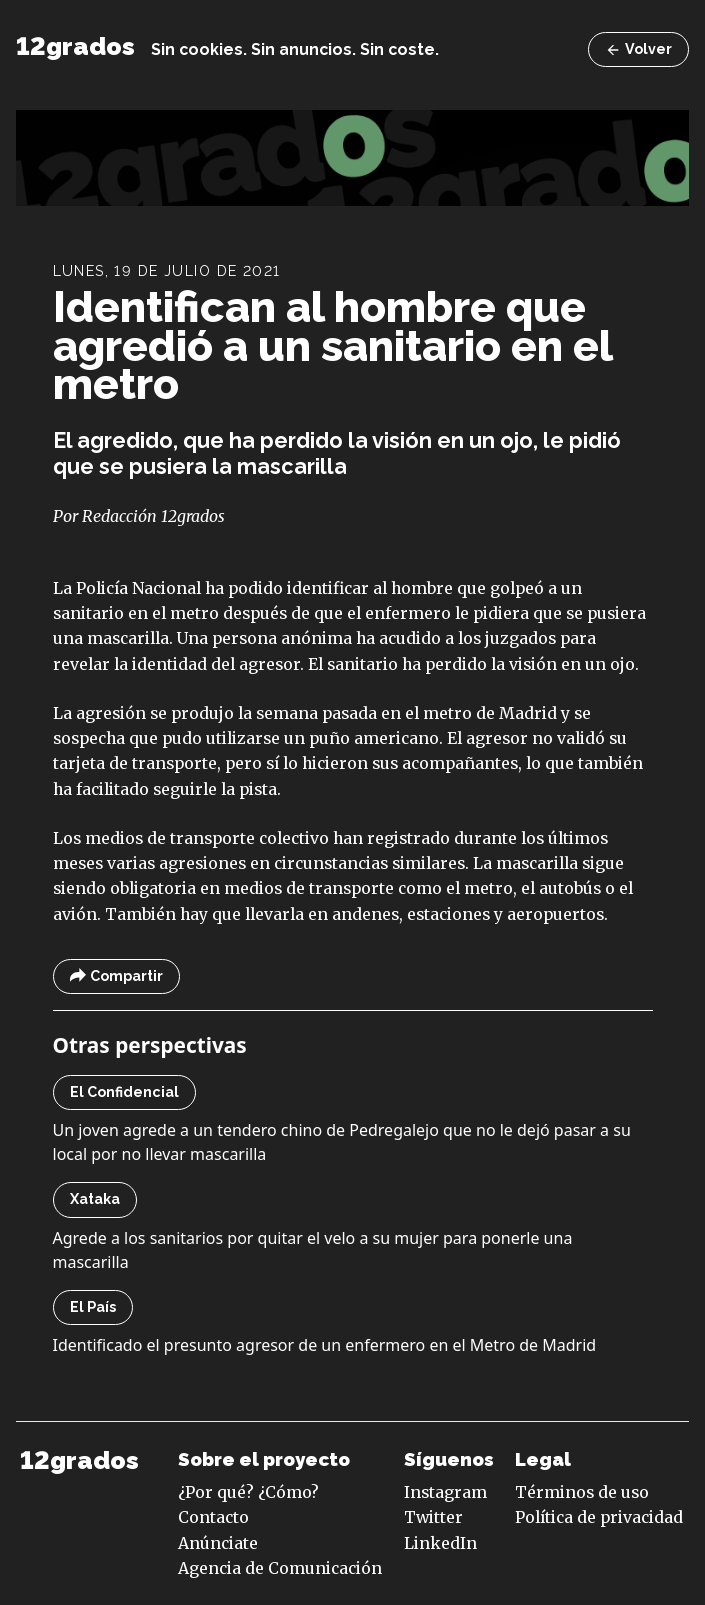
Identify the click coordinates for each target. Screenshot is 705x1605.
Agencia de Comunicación (280, 1568)
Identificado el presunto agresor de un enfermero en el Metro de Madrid (325, 1345)
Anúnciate (218, 1543)
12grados (75, 46)
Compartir (116, 976)
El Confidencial (124, 1092)
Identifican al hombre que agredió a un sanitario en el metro (332, 345)
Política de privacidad (599, 1517)
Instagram (445, 1492)
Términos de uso (582, 1492)
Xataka (95, 1199)
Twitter (433, 1517)
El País (93, 1307)
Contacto (213, 1517)
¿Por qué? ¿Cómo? (248, 1492)
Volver (638, 49)
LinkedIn (440, 1543)
